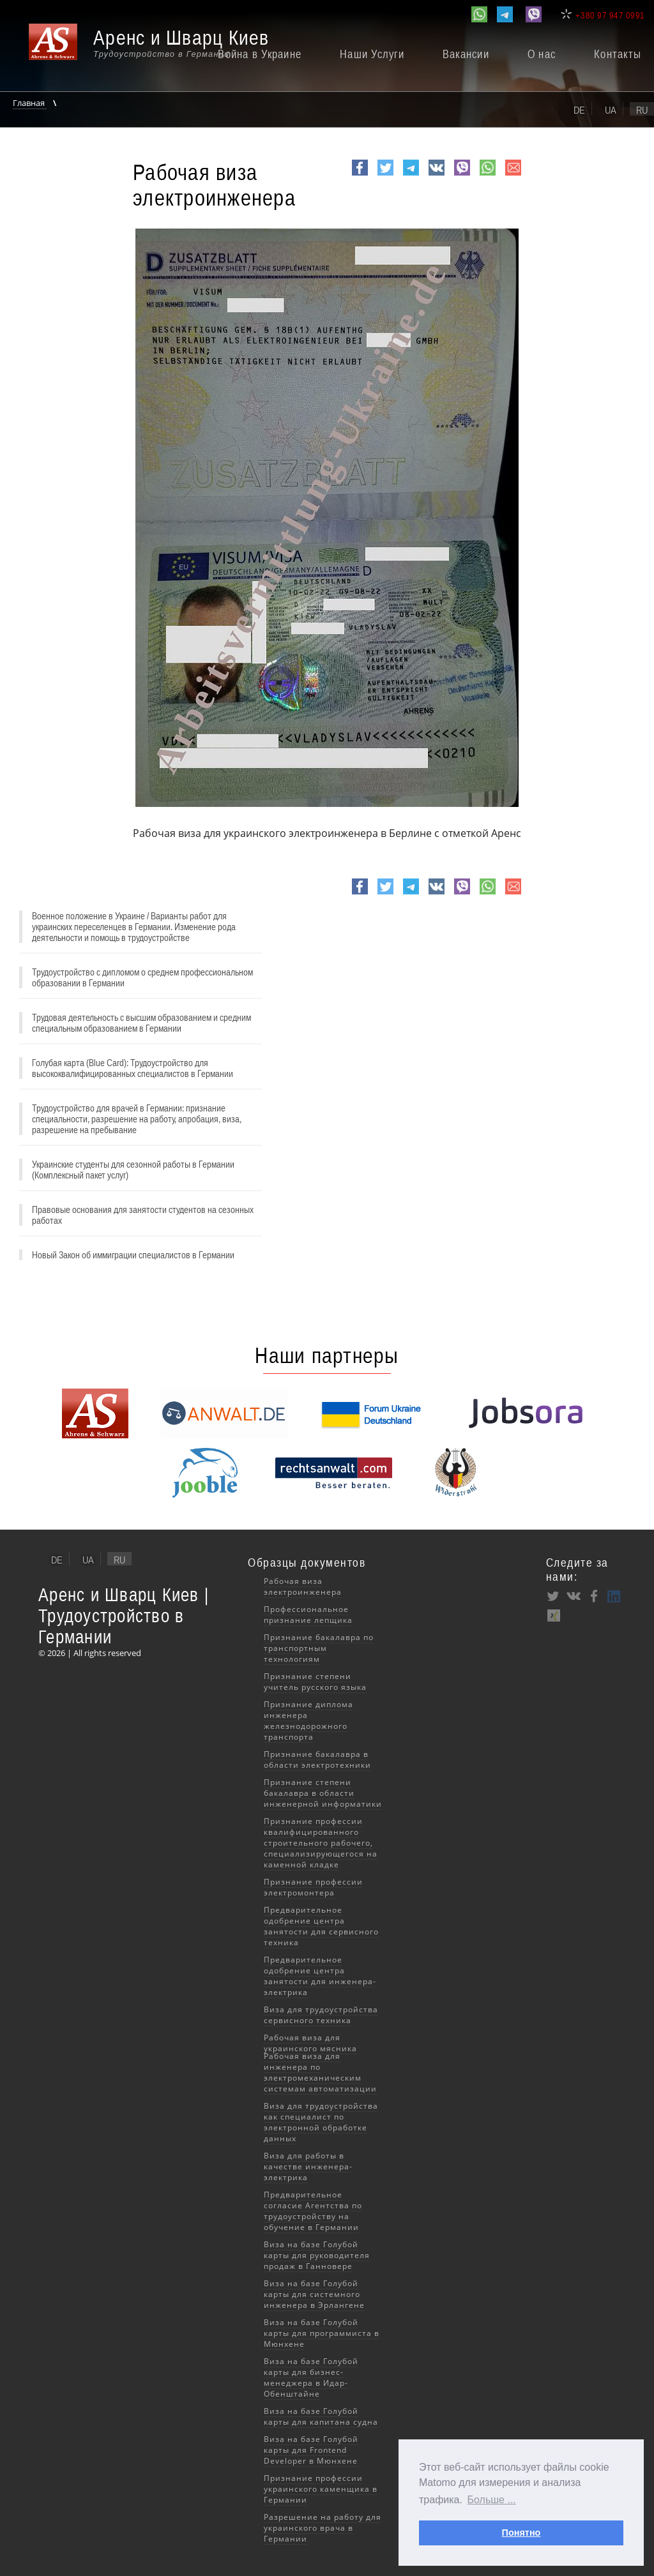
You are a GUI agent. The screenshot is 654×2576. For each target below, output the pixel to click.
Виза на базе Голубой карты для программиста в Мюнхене (321, 2333)
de (579, 110)
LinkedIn (614, 1596)
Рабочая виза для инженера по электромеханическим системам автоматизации (320, 2072)
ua (610, 110)
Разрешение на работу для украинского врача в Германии (322, 2528)
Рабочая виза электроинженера (303, 1586)
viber (462, 175)
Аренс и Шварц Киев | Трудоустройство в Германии (123, 1615)
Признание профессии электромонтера (313, 1887)
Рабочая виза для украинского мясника (310, 2043)
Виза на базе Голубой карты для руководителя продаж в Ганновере (317, 2255)
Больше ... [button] (492, 2499)
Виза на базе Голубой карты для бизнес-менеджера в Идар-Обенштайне (311, 2377)
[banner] (156, 49)
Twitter (385, 175)
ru (642, 110)
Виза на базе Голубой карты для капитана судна (321, 2416)
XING (553, 1615)
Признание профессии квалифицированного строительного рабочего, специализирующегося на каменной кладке (320, 1843)
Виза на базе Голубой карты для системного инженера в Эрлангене (314, 2294)
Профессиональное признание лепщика (308, 1614)
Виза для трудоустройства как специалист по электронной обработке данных (321, 2122)
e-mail (513, 175)
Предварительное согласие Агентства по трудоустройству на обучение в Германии (313, 2211)
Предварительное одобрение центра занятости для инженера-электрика (320, 1976)
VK (435, 175)
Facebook (360, 175)
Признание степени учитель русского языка (315, 1681)
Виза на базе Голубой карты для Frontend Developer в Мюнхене (311, 2450)
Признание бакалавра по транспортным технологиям (319, 1648)
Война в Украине (259, 54)
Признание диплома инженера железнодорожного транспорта (308, 1720)
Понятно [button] (521, 2532)
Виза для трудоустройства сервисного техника (321, 2015)
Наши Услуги (372, 54)
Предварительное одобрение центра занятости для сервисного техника (321, 1926)
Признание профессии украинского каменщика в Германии (320, 2489)
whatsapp (488, 175)
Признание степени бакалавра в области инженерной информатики (323, 1793)
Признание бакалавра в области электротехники (317, 1759)
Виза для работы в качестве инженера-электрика (308, 2166)
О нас (542, 54)
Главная (30, 103)
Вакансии (466, 54)
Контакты (617, 54)
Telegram (411, 175)
